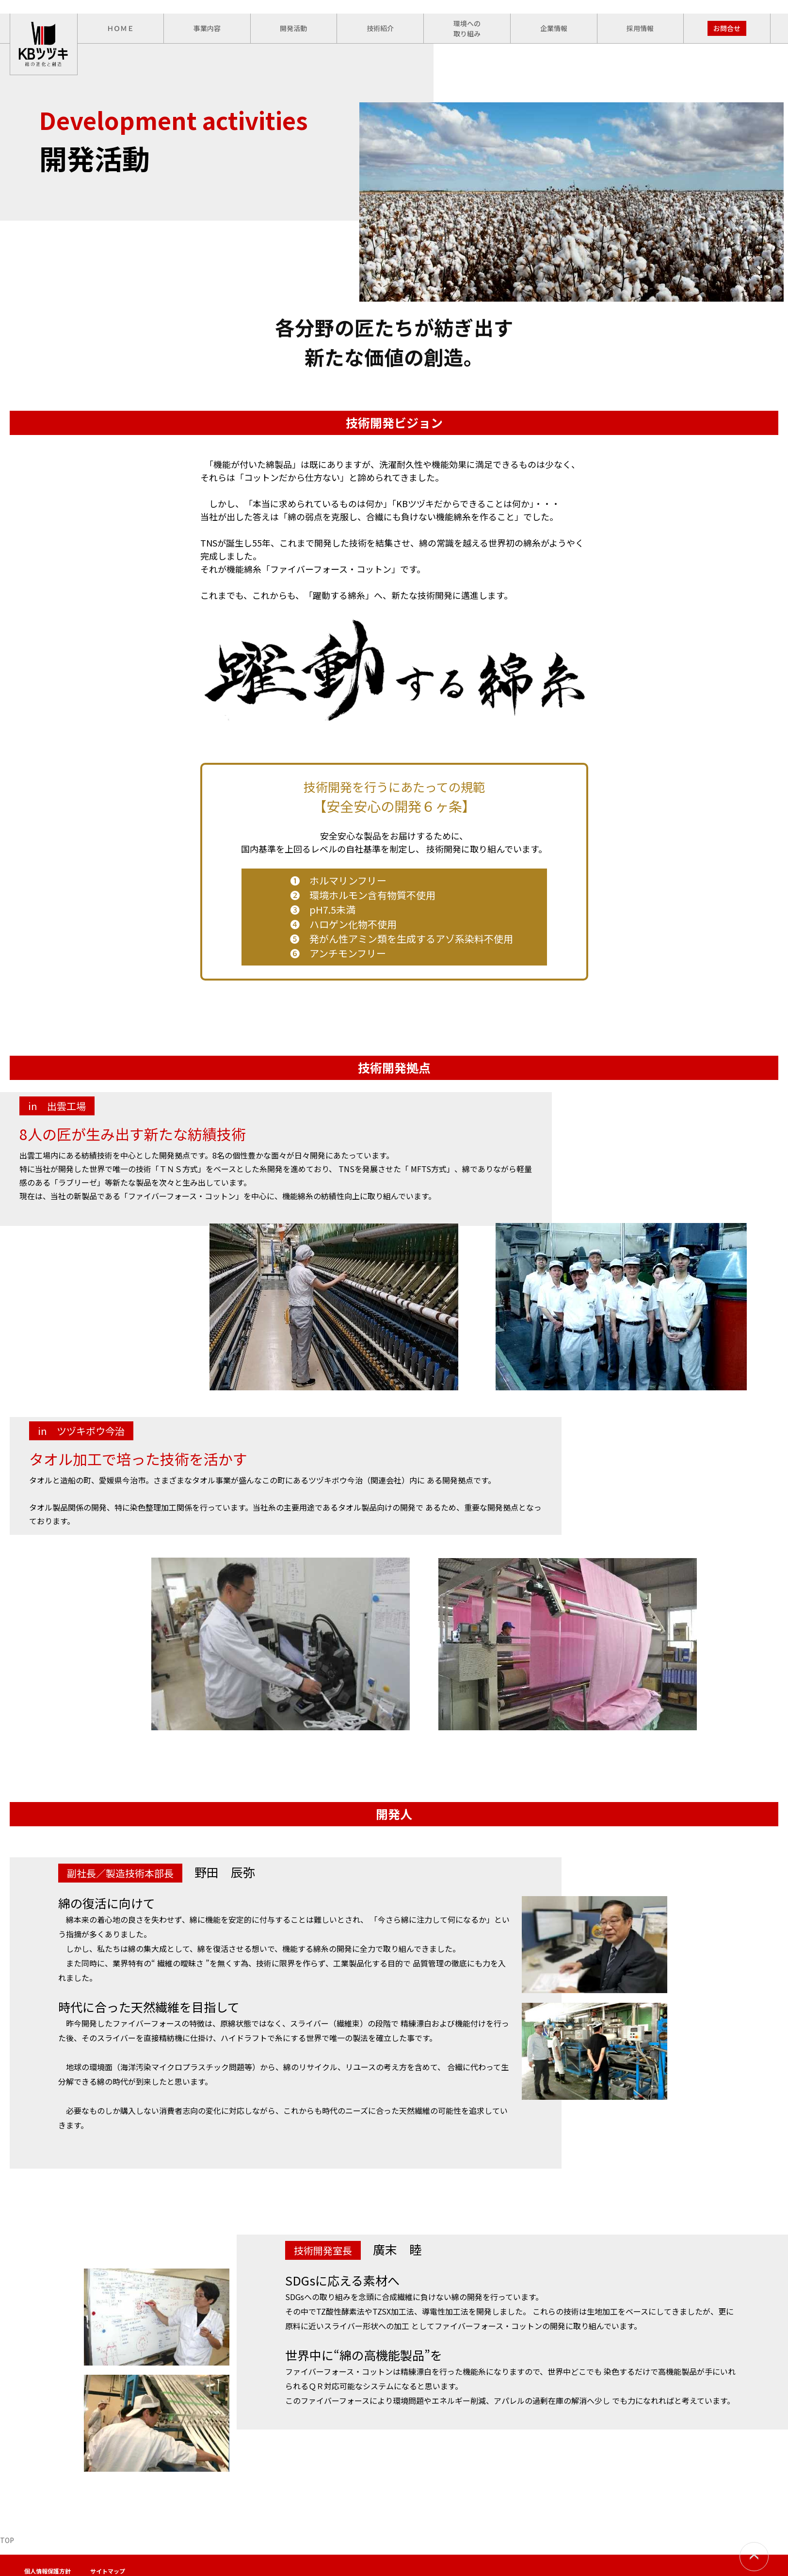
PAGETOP (754, 2556)
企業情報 (553, 28)
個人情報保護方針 (47, 2571)
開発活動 (293, 28)
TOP (7, 2540)
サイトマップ (107, 2571)
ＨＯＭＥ (120, 28)
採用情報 (640, 28)
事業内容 (207, 28)
